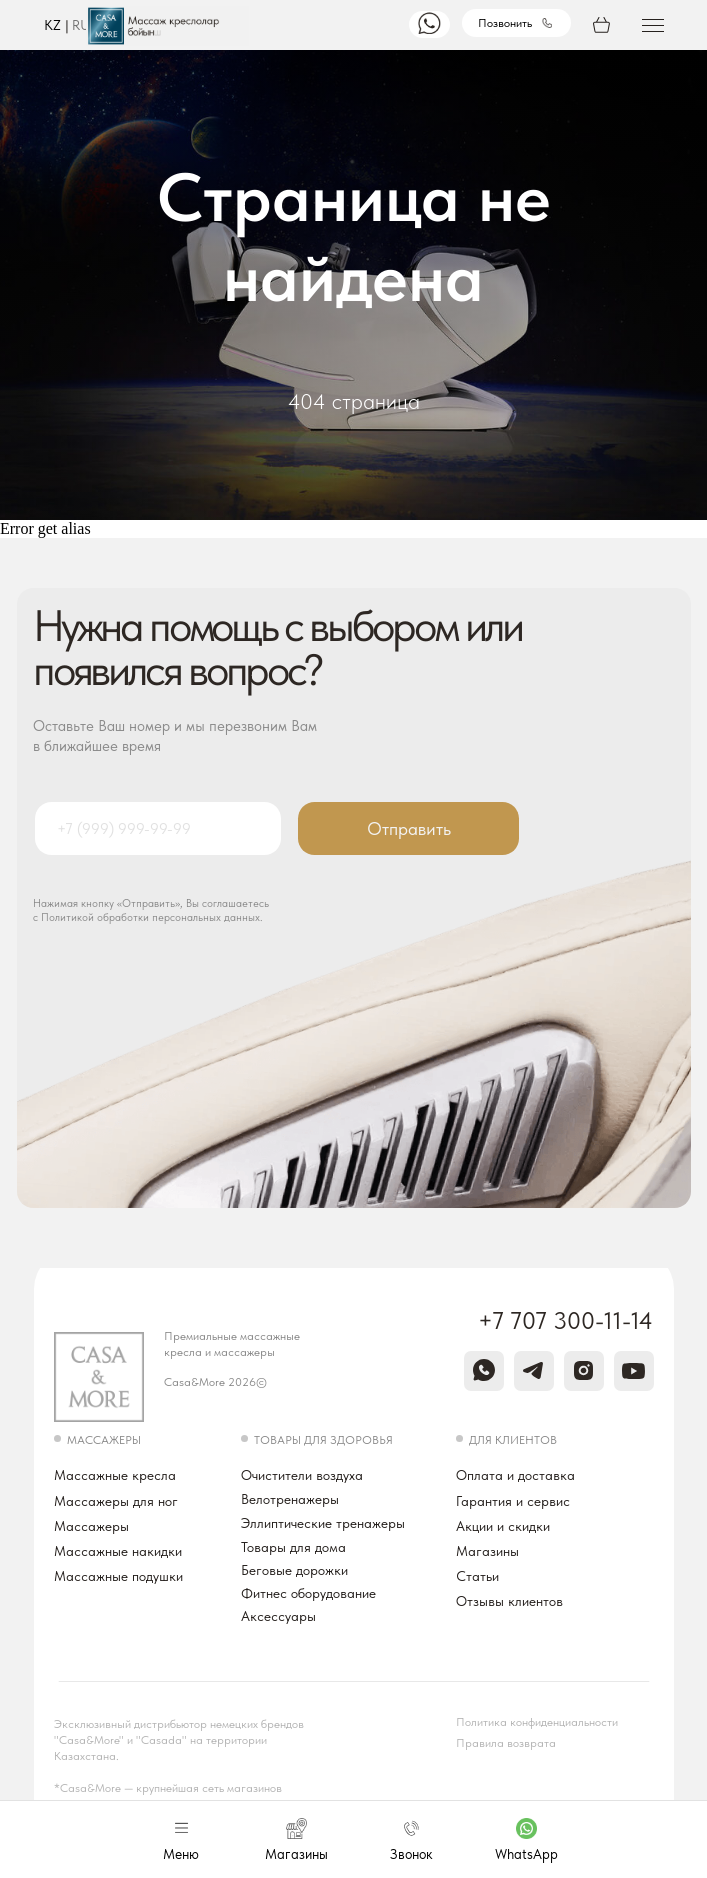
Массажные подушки (118, 1576)
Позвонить (505, 23)
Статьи (477, 1576)
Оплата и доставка (515, 1475)
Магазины (487, 1551)
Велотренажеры (290, 1499)
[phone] (157, 828)
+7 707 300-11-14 (565, 1320)
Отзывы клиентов (509, 1601)
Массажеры (91, 1526)
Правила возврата (506, 1743)
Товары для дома (293, 1547)
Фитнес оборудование (308, 1593)
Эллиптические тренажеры (323, 1523)
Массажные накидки (118, 1551)
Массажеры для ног (116, 1501)
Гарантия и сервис (513, 1501)
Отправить (409, 828)
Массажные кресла (115, 1475)
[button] (653, 19)
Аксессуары (278, 1616)
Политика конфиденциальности (537, 1722)
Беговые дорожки (294, 1570)
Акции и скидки (503, 1526)
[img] (429, 23)
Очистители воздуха (302, 1475)
